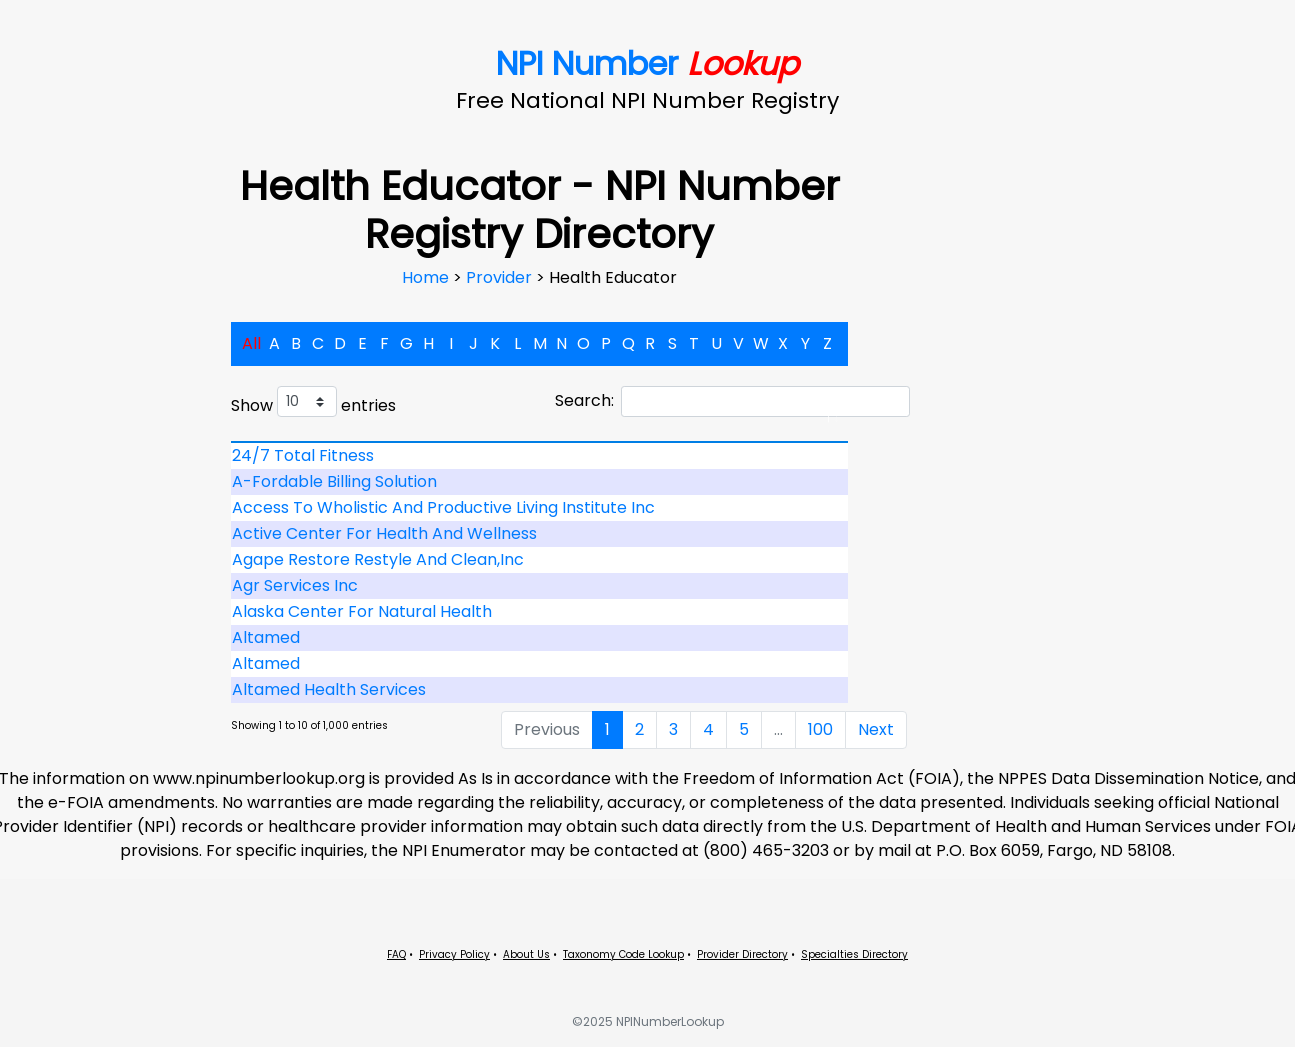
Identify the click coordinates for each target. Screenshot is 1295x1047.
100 (820, 729)
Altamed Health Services (329, 689)
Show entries (313, 401)
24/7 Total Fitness (303, 455)
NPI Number (647, 63)
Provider (501, 277)
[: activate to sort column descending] (540, 442)
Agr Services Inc (295, 585)
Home (427, 277)
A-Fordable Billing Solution (334, 481)
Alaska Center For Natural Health (362, 611)
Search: (732, 401)
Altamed (266, 637)
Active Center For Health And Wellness (384, 533)
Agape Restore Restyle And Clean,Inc (378, 559)
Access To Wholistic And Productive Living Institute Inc (443, 507)
